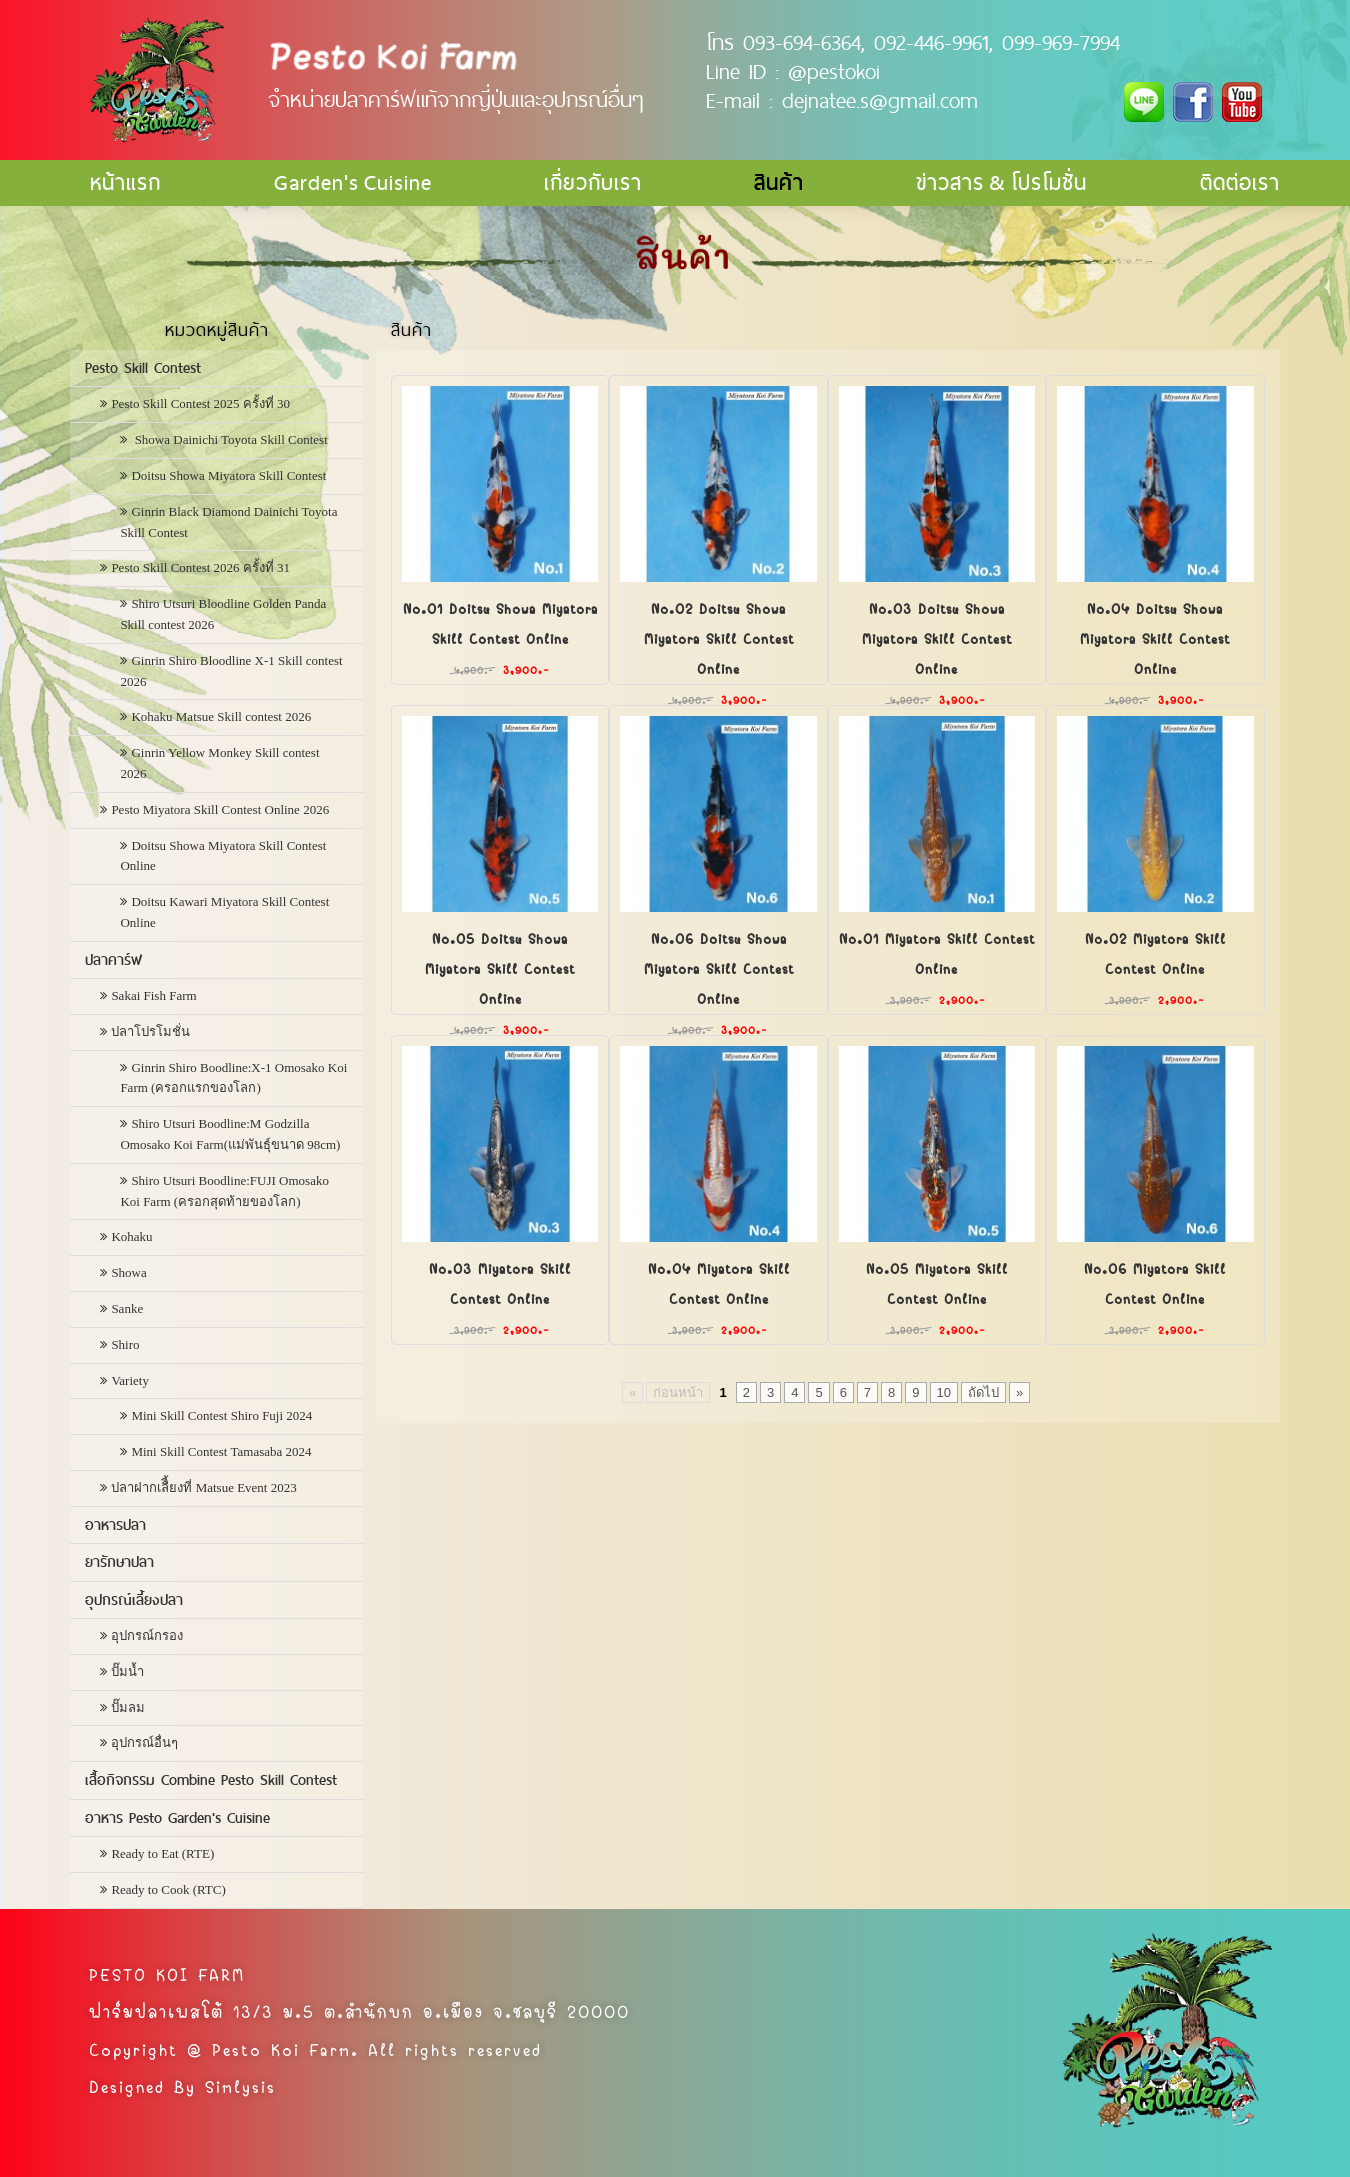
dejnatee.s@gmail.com (880, 100)
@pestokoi (834, 71)
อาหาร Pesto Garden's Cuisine (177, 1818)
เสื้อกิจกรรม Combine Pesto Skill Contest (211, 1780)
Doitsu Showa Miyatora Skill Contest (228, 475)
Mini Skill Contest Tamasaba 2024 (221, 1451)
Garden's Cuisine (353, 182)
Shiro (125, 1344)
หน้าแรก (125, 182)
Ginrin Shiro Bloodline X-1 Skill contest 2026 (231, 671)
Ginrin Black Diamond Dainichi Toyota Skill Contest (228, 522)
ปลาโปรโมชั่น (150, 1031)
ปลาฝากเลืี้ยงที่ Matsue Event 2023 (203, 1487)
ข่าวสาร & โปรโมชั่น (1001, 182)
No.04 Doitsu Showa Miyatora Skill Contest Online (1155, 637)
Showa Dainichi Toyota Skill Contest (229, 439)
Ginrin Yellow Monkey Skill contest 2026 (219, 763)
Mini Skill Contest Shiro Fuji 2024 (221, 1415)
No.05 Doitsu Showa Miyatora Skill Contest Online (500, 967)
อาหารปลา (115, 1525)
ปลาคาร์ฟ (113, 960)
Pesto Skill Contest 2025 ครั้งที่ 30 (200, 403)
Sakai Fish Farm (153, 995)
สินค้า (779, 182)
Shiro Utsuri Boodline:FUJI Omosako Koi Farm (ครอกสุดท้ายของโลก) (224, 1191)
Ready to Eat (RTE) (162, 1853)
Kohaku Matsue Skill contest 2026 (221, 716)
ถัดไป (983, 1392)
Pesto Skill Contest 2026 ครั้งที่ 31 (200, 567)
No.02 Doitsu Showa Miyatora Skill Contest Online (719, 637)
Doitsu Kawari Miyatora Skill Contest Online (224, 912)
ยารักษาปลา (119, 1562)
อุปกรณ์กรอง (147, 1635)
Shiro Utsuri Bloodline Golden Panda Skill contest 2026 (223, 614)
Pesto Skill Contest (143, 368)
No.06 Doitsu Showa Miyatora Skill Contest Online (719, 967)
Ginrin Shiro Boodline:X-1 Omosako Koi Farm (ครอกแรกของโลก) (233, 1078)
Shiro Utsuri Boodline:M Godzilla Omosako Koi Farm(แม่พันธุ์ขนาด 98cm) (230, 1134)
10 (944, 1392)
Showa (128, 1272)
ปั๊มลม (128, 1707)
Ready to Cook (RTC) (168, 1889)
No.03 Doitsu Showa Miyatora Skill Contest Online (937, 637)
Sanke (127, 1308)
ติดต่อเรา (1240, 182)
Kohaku (131, 1236)
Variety (130, 1380)
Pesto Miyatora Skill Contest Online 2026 (220, 809)
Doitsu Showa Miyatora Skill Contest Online (223, 856)
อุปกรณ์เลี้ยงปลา (134, 1600)
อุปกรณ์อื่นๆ (144, 1742)
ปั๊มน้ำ (127, 1671)
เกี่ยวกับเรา (593, 182)
